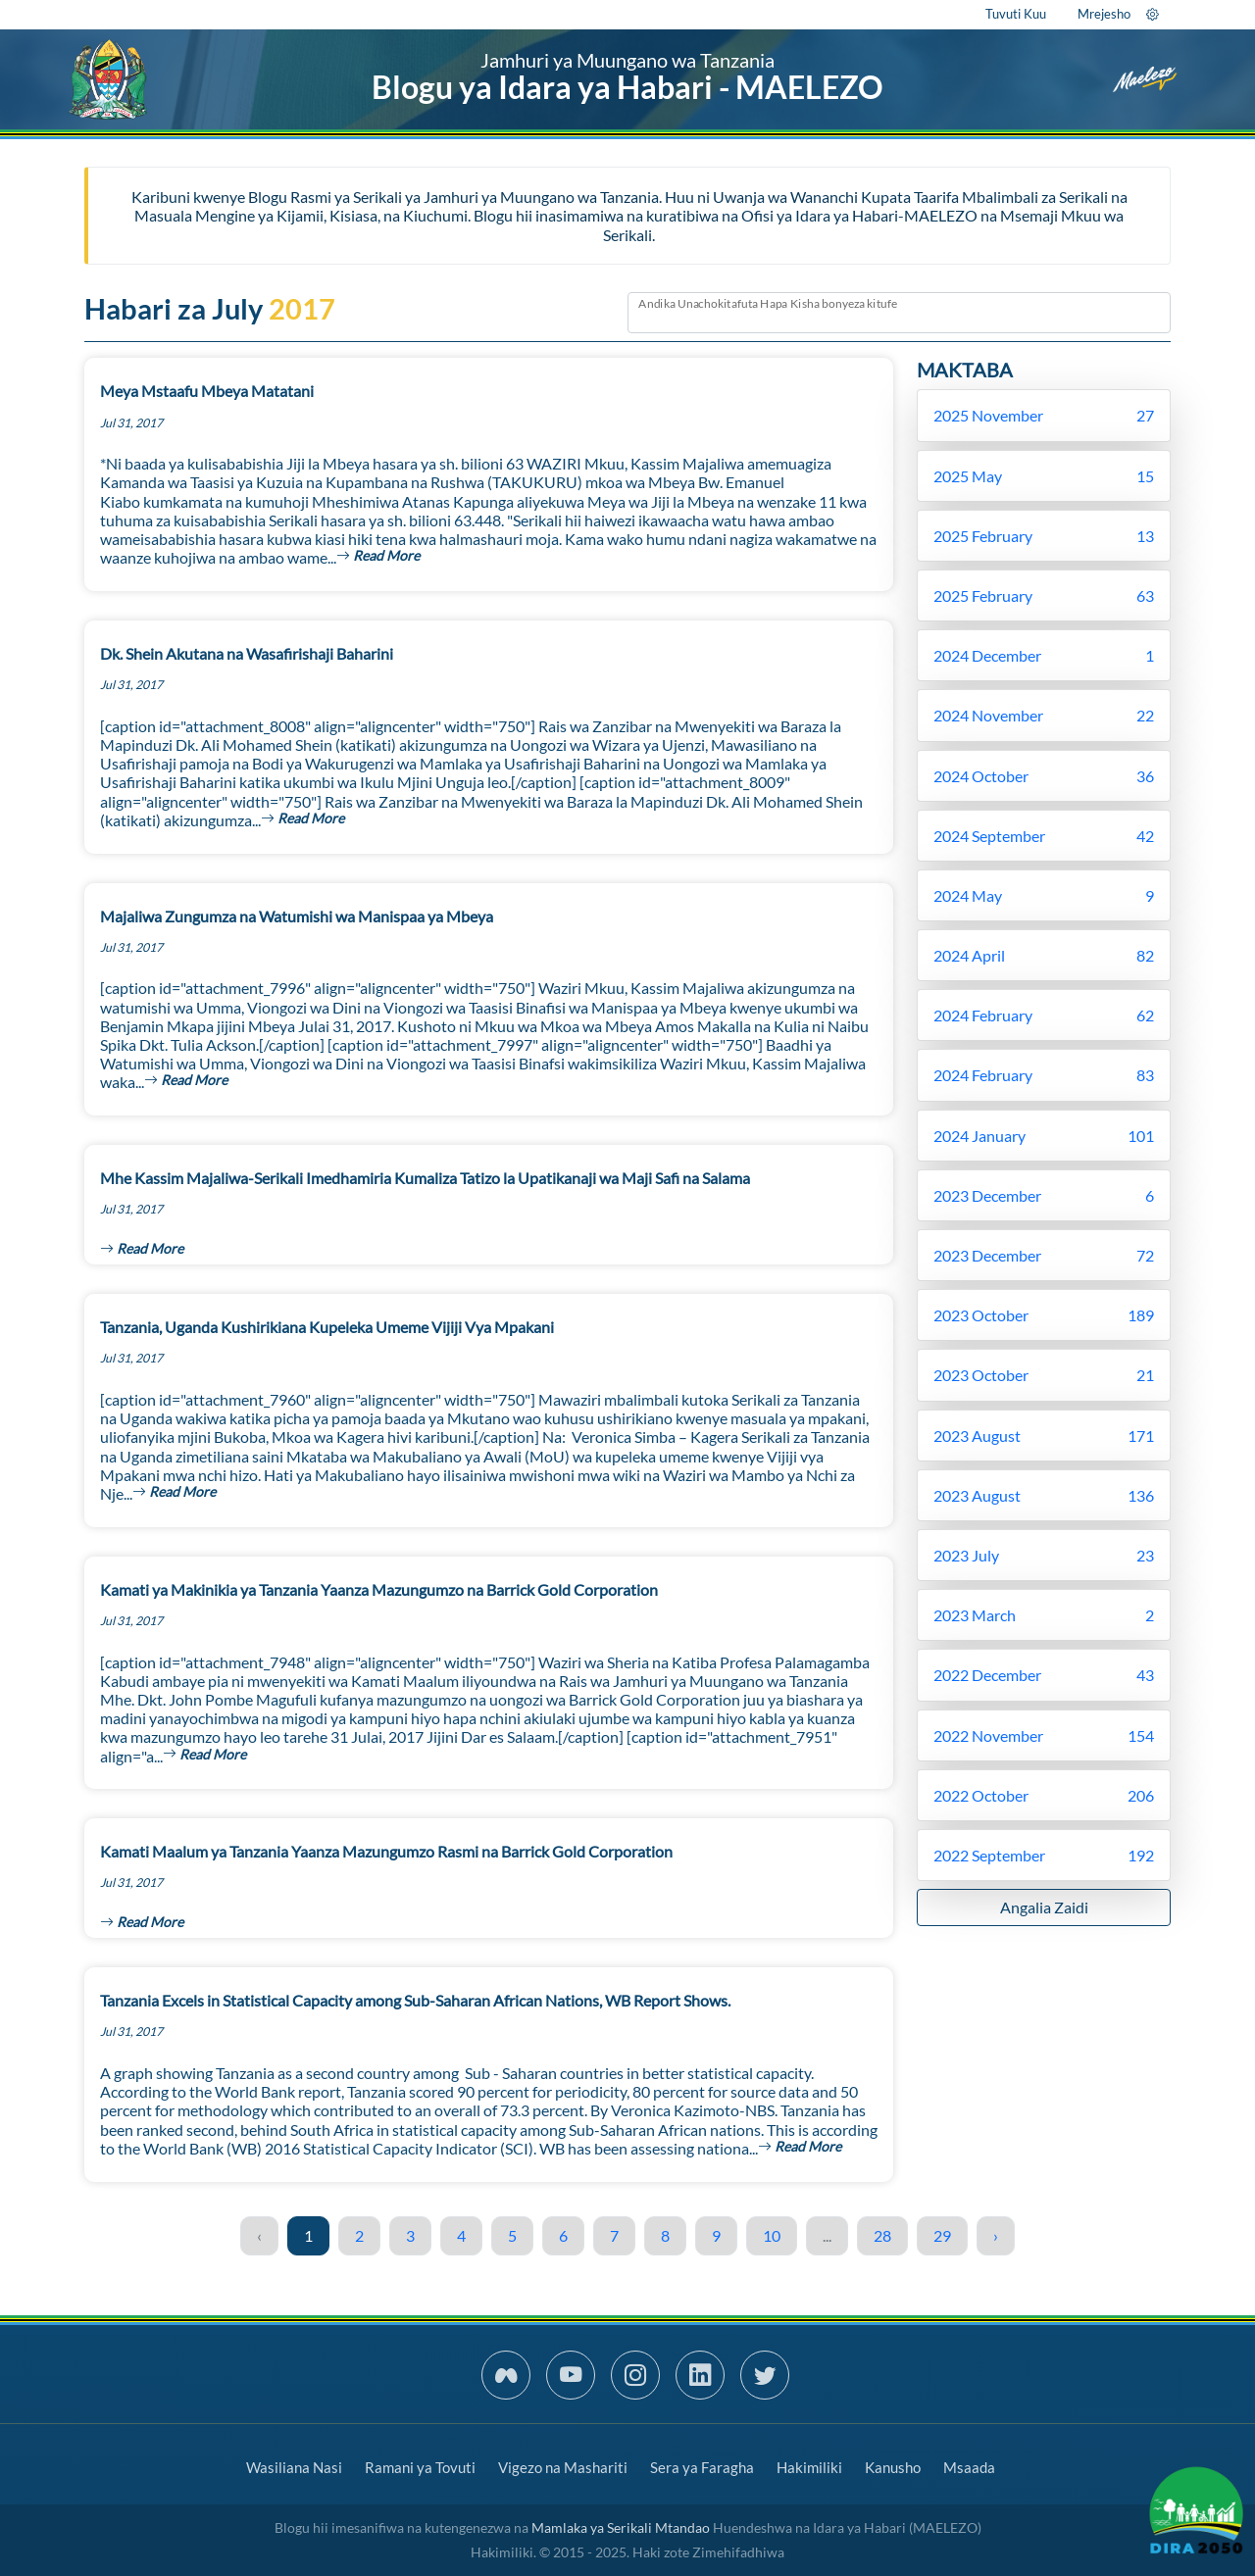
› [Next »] (995, 2235)
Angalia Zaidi (1044, 1907)
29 (942, 2235)
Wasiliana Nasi (294, 2467)
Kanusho (893, 2467)
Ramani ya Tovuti (420, 2467)
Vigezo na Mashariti (563, 2467)
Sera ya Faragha (702, 2467)
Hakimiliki (809, 2467)
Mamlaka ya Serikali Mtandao (620, 2527)
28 (882, 2235)
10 (771, 2235)
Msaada (969, 2467)
